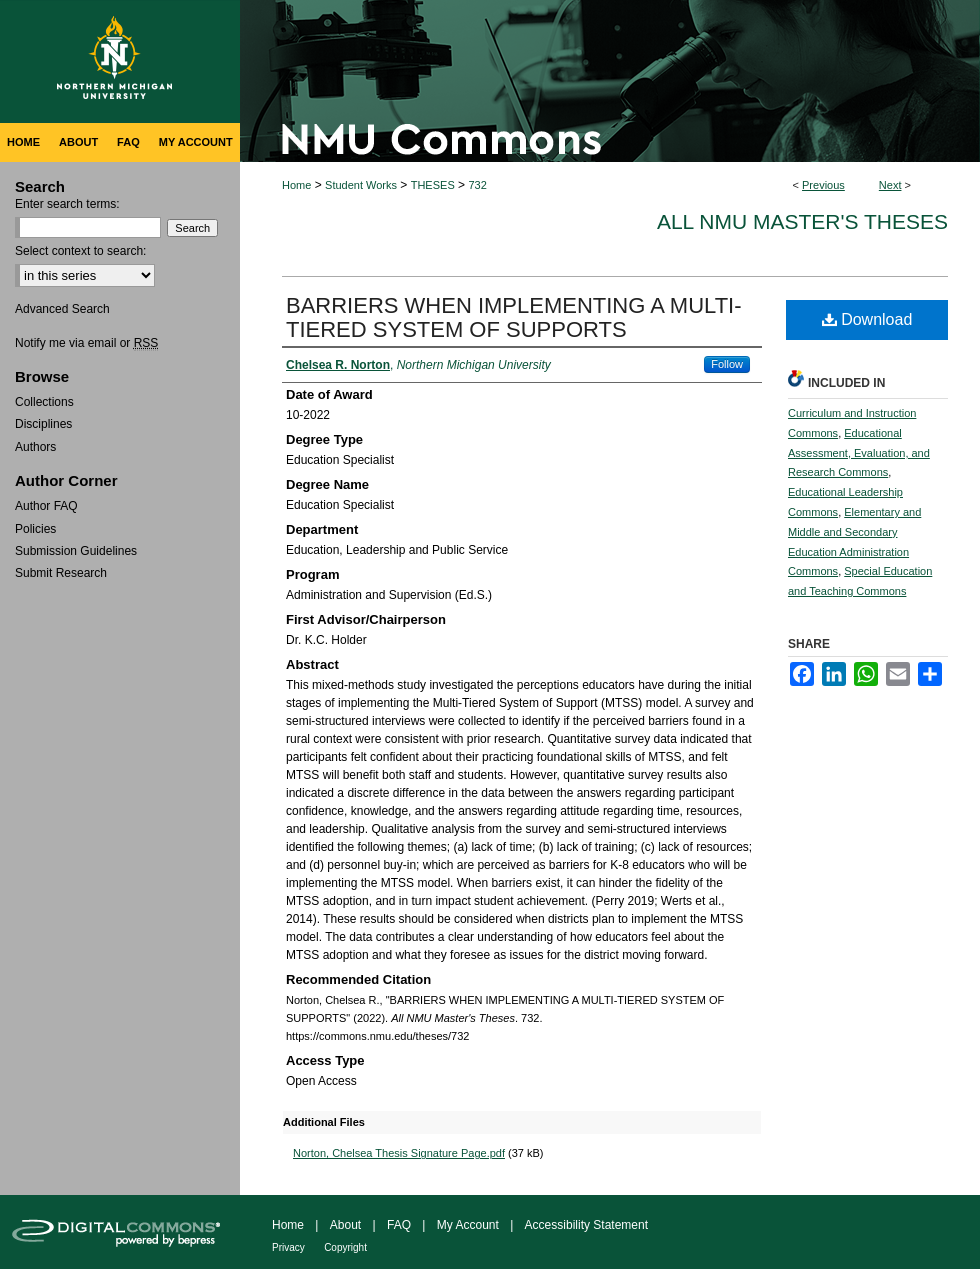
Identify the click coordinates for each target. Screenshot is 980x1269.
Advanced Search (62, 309)
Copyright (345, 1247)
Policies (35, 529)
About (345, 1225)
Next (890, 185)
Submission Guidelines (76, 551)
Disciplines (43, 424)
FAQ (399, 1225)
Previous (823, 185)
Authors (35, 447)
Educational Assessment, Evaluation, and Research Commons (859, 453)
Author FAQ (46, 506)
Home (296, 185)
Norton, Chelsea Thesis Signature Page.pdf (399, 1153)
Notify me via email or (86, 343)
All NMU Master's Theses (802, 221)
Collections (44, 402)
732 (477, 185)
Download (867, 319)
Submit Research (61, 573)
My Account (468, 1225)
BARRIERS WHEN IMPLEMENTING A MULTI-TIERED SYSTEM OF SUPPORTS (514, 317)
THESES (433, 185)
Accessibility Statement (586, 1225)
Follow (727, 364)
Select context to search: (80, 251)
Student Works (361, 185)
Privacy (288, 1247)
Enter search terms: (67, 204)
